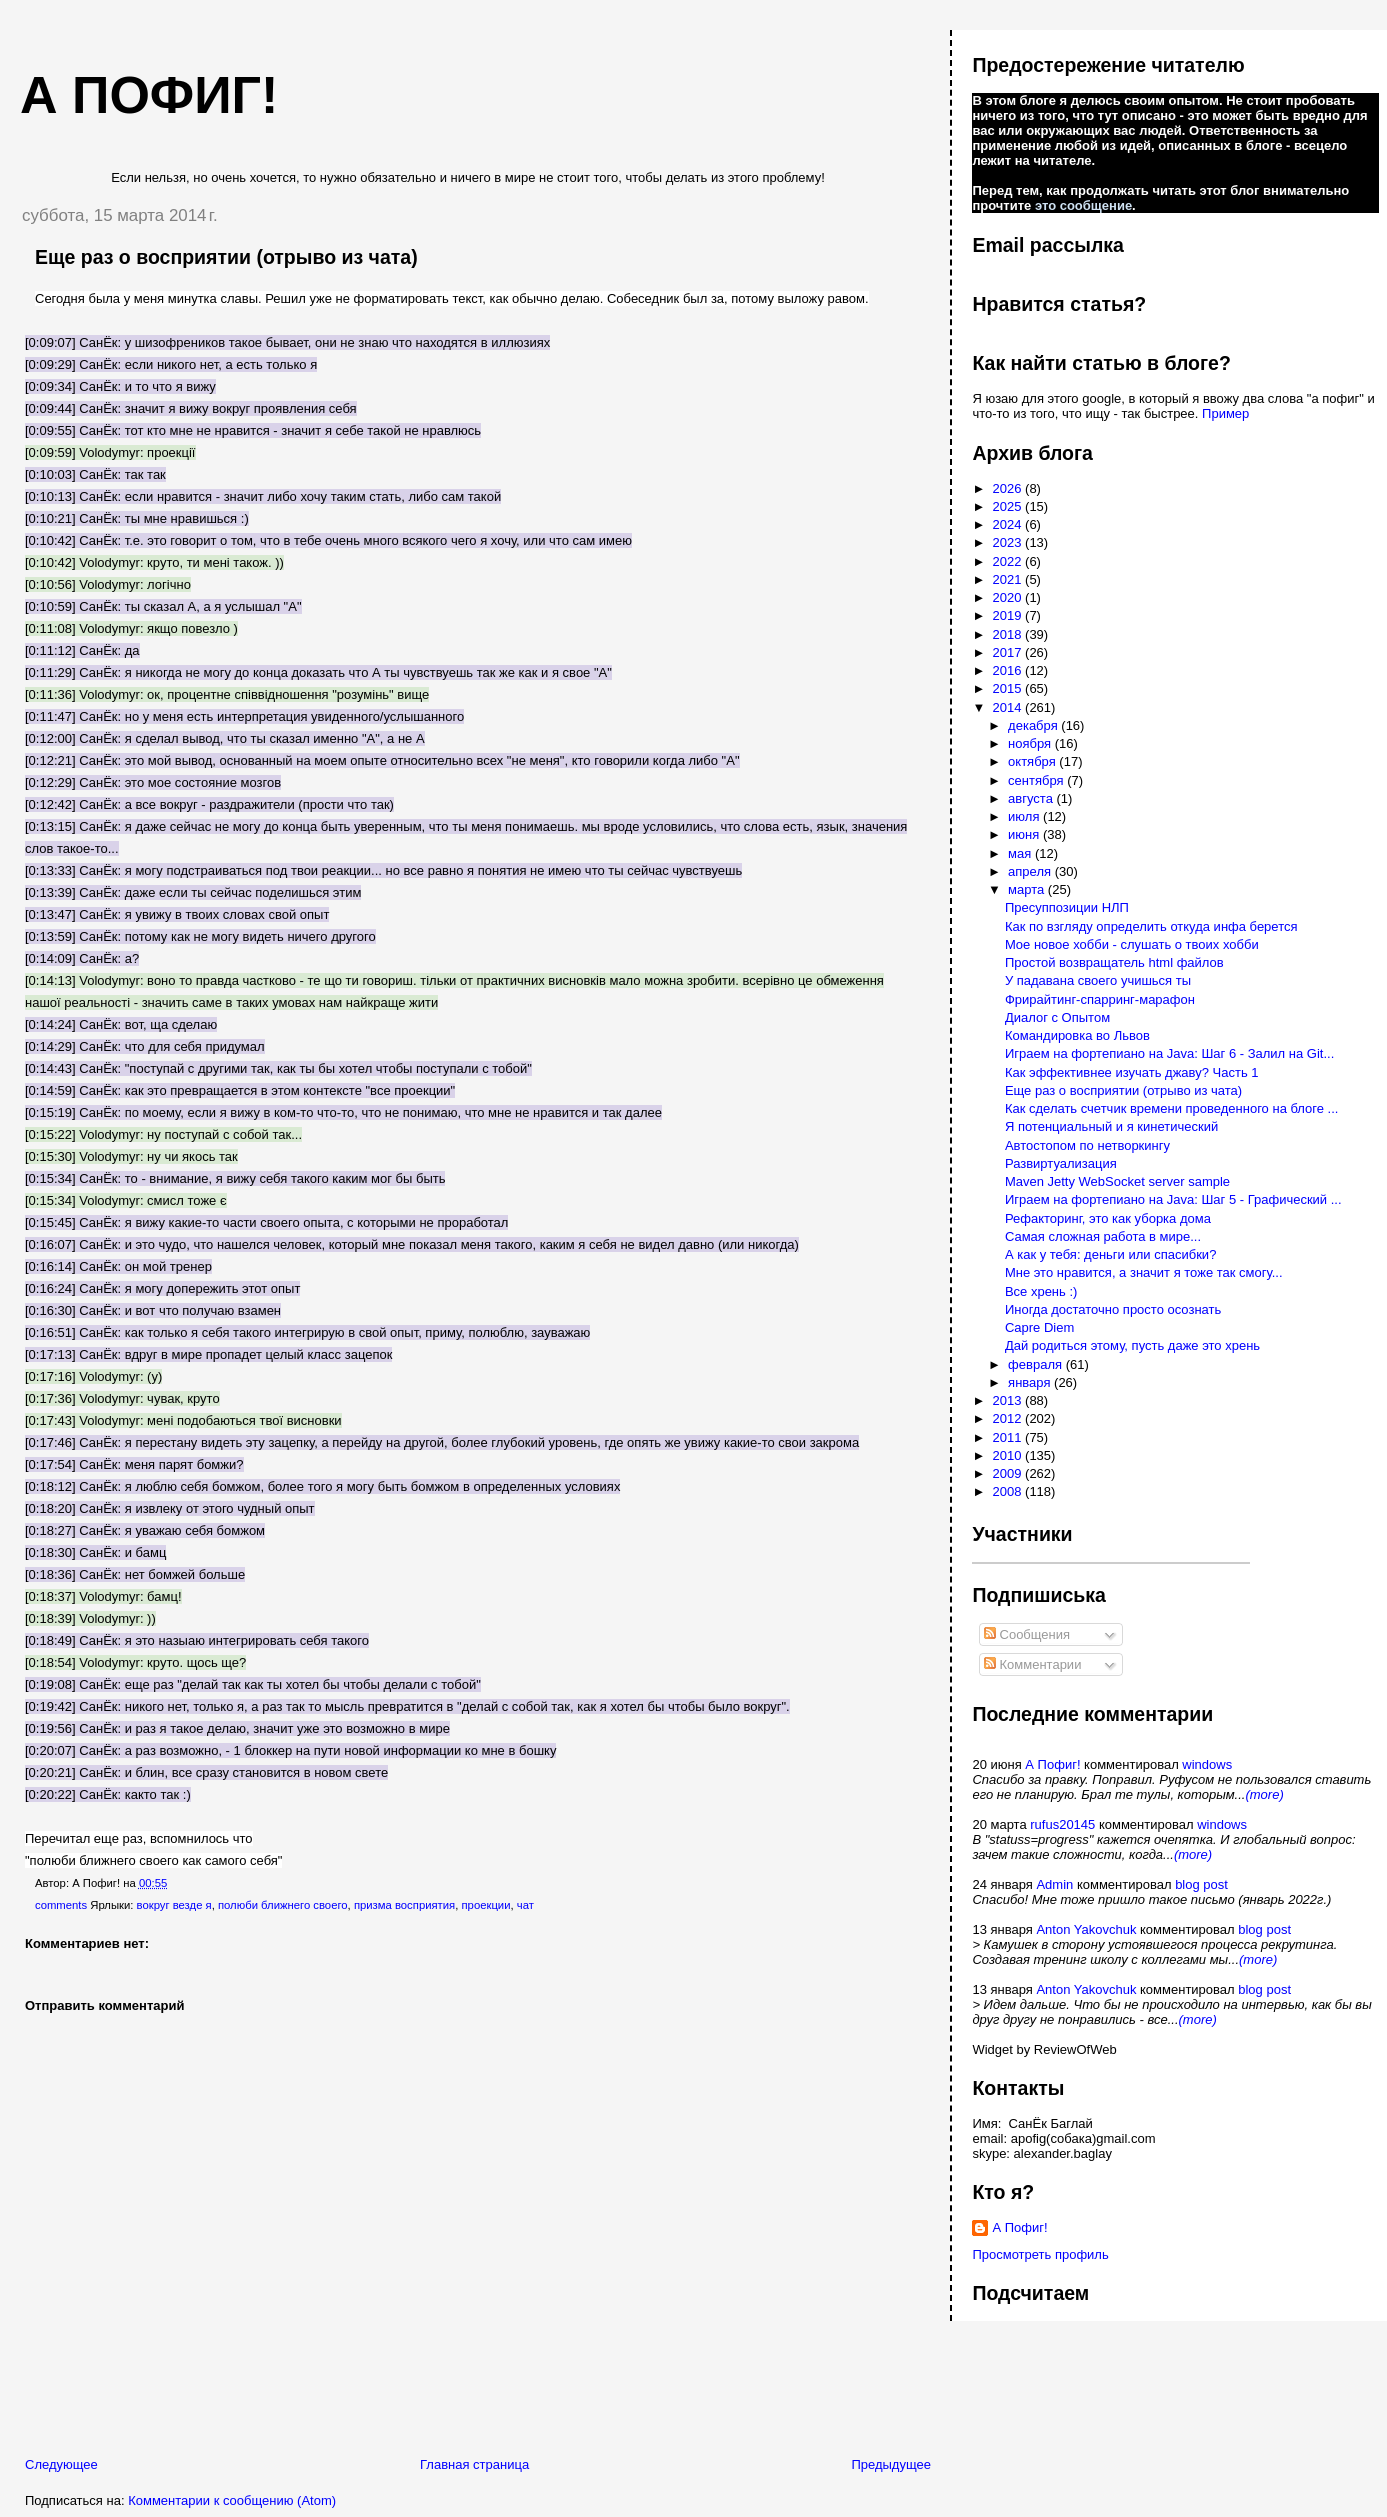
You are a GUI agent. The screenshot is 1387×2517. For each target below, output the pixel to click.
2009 (1009, 1473)
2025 (1009, 506)
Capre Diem (1039, 1327)
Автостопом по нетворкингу (1087, 1145)
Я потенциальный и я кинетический (1111, 1126)
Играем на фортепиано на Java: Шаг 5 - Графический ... (1173, 1199)
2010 (1009, 1455)
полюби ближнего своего (283, 1905)
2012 (1009, 1418)
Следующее (61, 2464)
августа (1032, 798)
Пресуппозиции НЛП (1067, 907)
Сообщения (1027, 1634)
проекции (485, 1905)
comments (61, 1905)
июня (1025, 834)
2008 (1009, 1491)
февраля (1037, 1364)
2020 (1009, 597)
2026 (1009, 488)
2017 (1009, 652)
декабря (1034, 725)
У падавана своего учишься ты (1098, 980)
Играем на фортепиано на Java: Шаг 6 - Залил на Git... (1169, 1053)
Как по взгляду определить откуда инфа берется (1151, 926)
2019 (1009, 615)
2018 (1009, 634)
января (1031, 1382)
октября (1033, 761)
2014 (1009, 707)
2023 (1009, 542)
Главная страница (474, 2464)
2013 (1009, 1400)
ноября (1031, 743)
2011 (1009, 1437)
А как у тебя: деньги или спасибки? (1110, 1254)
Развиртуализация (1061, 1163)
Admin (1054, 1884)
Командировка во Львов (1077, 1035)
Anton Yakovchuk (1086, 1929)
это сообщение (1083, 205)
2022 (1009, 561)
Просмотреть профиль (1040, 2254)
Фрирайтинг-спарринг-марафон (1100, 999)
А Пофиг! (1052, 1764)
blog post (1201, 1884)
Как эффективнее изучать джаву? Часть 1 (1132, 1072)
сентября (1037, 780)
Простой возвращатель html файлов (1114, 962)
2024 (1009, 524)
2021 (1009, 579)
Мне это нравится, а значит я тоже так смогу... (1144, 1272)
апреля (1031, 871)
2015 (1009, 688)
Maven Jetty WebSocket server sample (1117, 1181)
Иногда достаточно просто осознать (1113, 1309)
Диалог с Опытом (1057, 1017)
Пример (1225, 413)
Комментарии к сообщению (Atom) (232, 2500)
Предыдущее (891, 2464)
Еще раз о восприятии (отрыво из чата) (226, 257)
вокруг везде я (174, 1905)
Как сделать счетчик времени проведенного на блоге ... (1172, 1108)
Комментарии (1033, 1664)
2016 (1009, 670)
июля (1025, 816)
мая (1021, 853)
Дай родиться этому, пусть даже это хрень (1132, 1345)
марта (1028, 889)
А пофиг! (149, 95)
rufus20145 (1062, 1824)
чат (525, 1905)
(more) (1264, 1794)
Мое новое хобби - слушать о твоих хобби (1132, 944)
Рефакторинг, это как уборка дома (1108, 1218)
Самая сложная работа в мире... (1103, 1236)
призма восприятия (404, 1905)
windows (1207, 1764)
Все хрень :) (1041, 1291)
